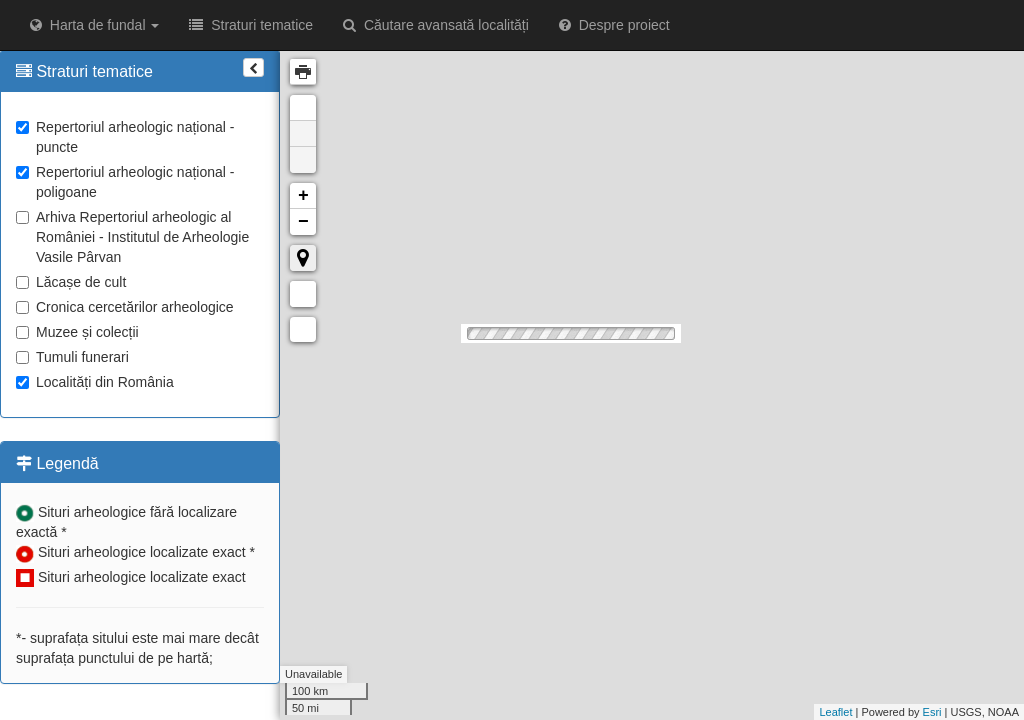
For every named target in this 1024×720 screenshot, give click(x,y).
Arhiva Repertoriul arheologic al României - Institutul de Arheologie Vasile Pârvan (132, 237)
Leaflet (835, 712)
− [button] (303, 222)
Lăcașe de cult (71, 282)
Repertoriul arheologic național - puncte (125, 137)
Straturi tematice (251, 25)
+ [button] (303, 196)
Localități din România (95, 382)
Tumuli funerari (72, 357)
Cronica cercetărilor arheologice (125, 307)
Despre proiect (614, 25)
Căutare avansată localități (436, 25)
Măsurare (303, 294)
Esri (932, 712)
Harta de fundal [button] (94, 25)
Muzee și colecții (77, 332)
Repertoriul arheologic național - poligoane (125, 182)
